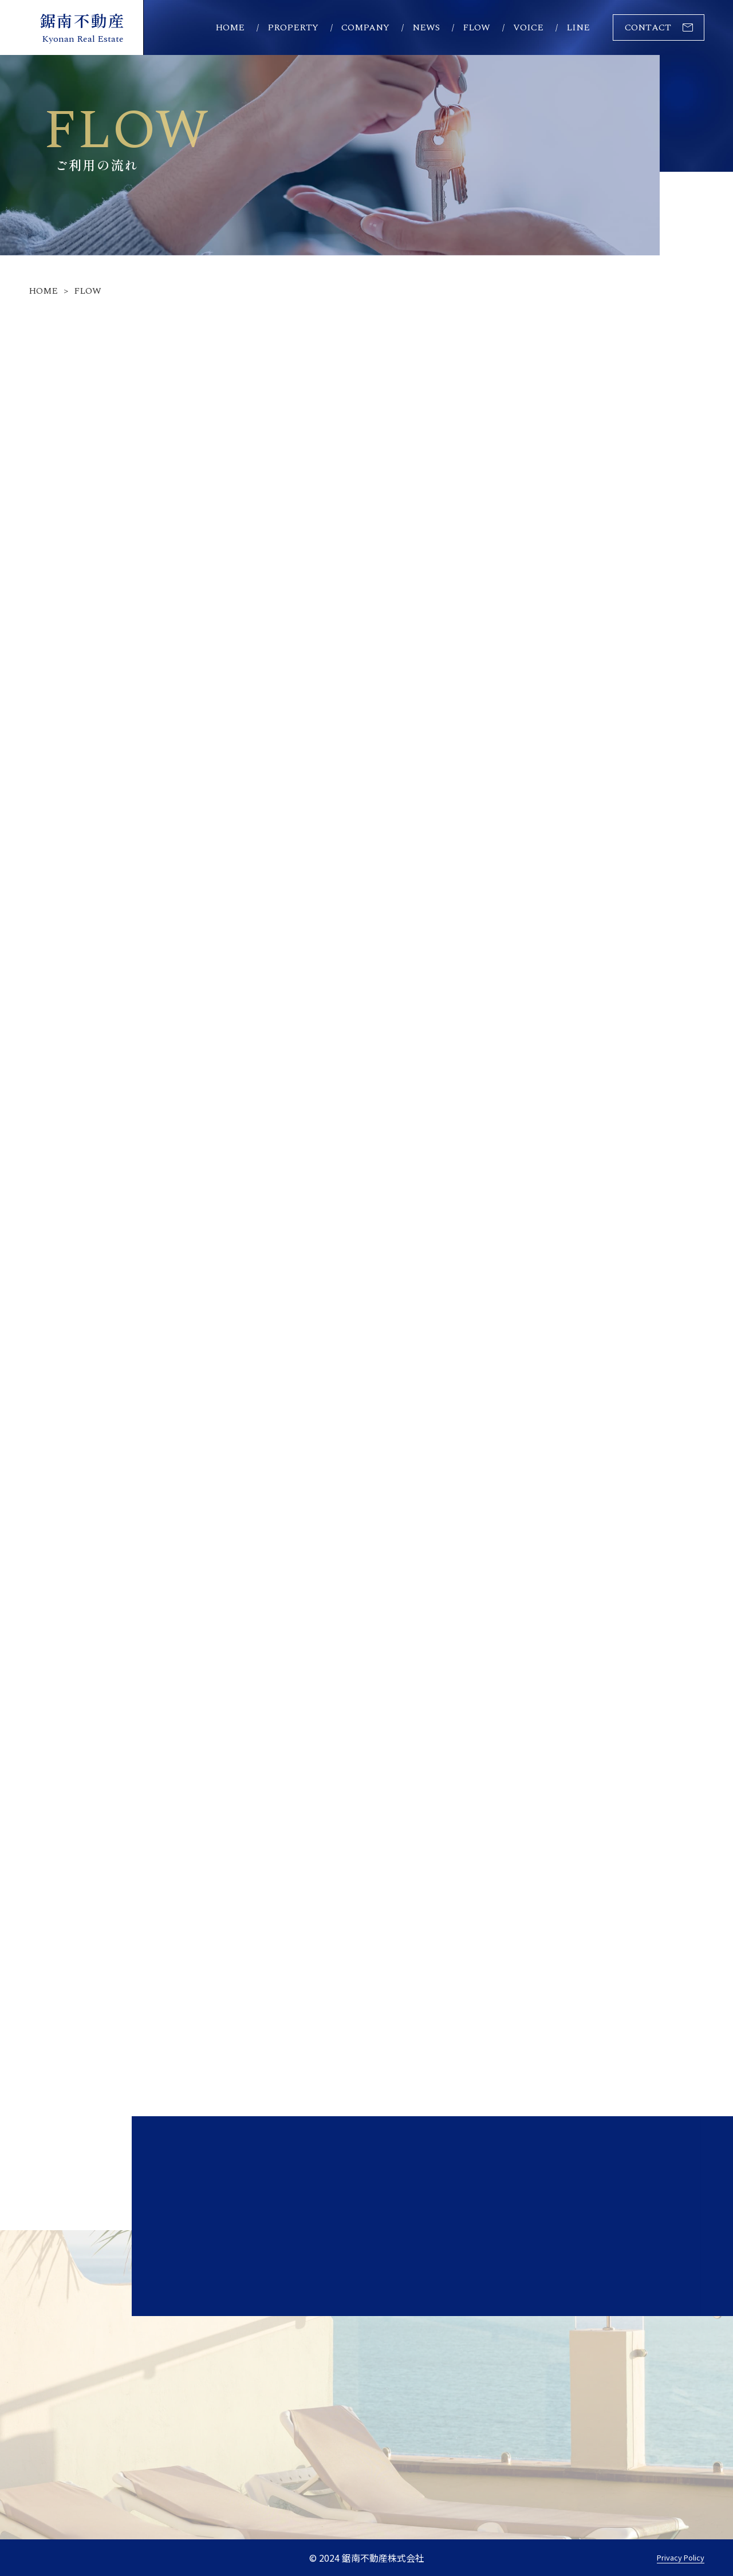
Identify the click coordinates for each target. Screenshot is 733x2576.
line (578, 27)
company (365, 27)
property (292, 27)
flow (476, 27)
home (230, 27)
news (426, 27)
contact (648, 27)
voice (528, 27)
